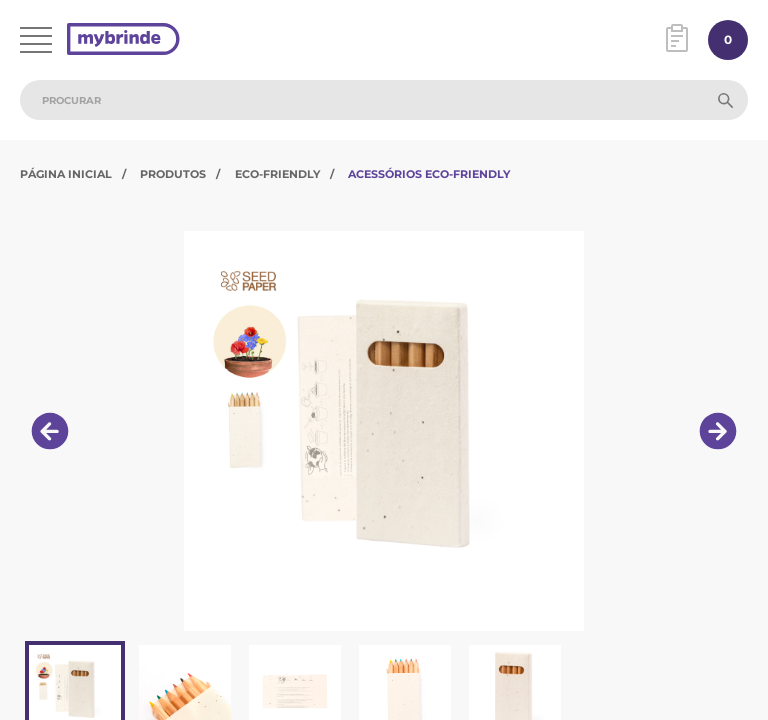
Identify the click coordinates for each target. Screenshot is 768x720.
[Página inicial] (123, 40)
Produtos (173, 174)
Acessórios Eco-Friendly (429, 174)
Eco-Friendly (277, 174)
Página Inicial (66, 174)
